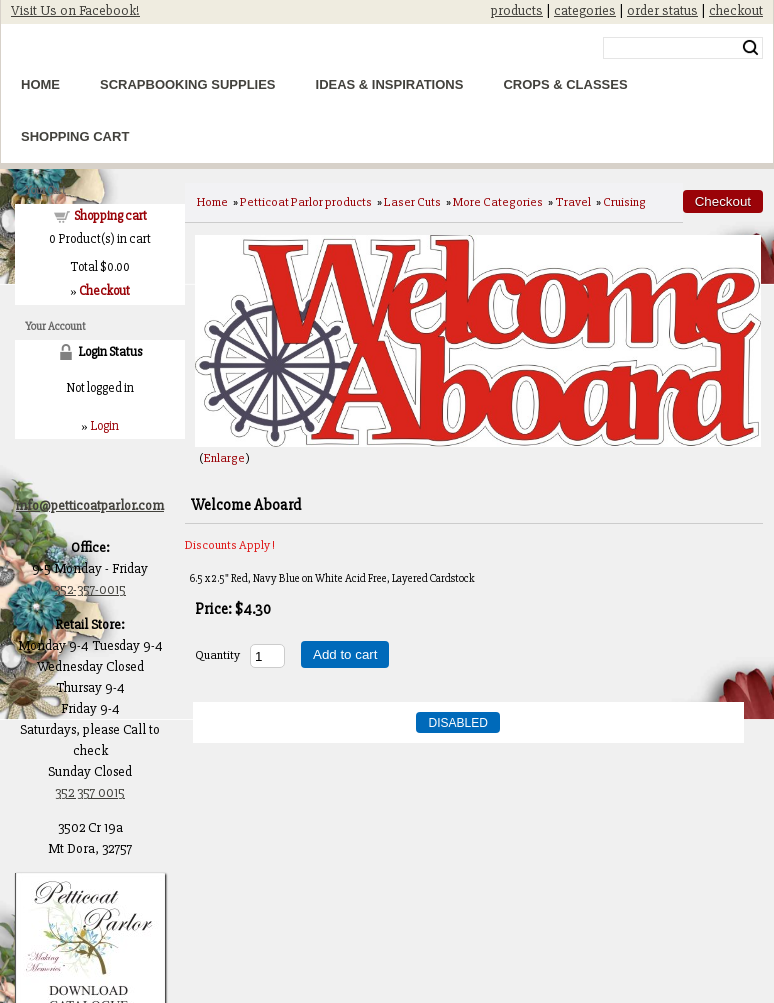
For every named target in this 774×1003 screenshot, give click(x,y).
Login (104, 426)
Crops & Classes (565, 84)
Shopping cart (110, 216)
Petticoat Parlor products (306, 202)
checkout (736, 10)
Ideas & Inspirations (390, 84)
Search (750, 48)
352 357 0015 (90, 792)
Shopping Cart (75, 136)
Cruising (624, 202)
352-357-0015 (90, 589)
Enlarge (224, 458)
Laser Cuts (412, 202)
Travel (573, 202)
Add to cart (345, 654)
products (517, 10)
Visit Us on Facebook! (75, 10)
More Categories (498, 202)
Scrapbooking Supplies (188, 84)
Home (40, 84)
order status (662, 10)
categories (585, 10)
